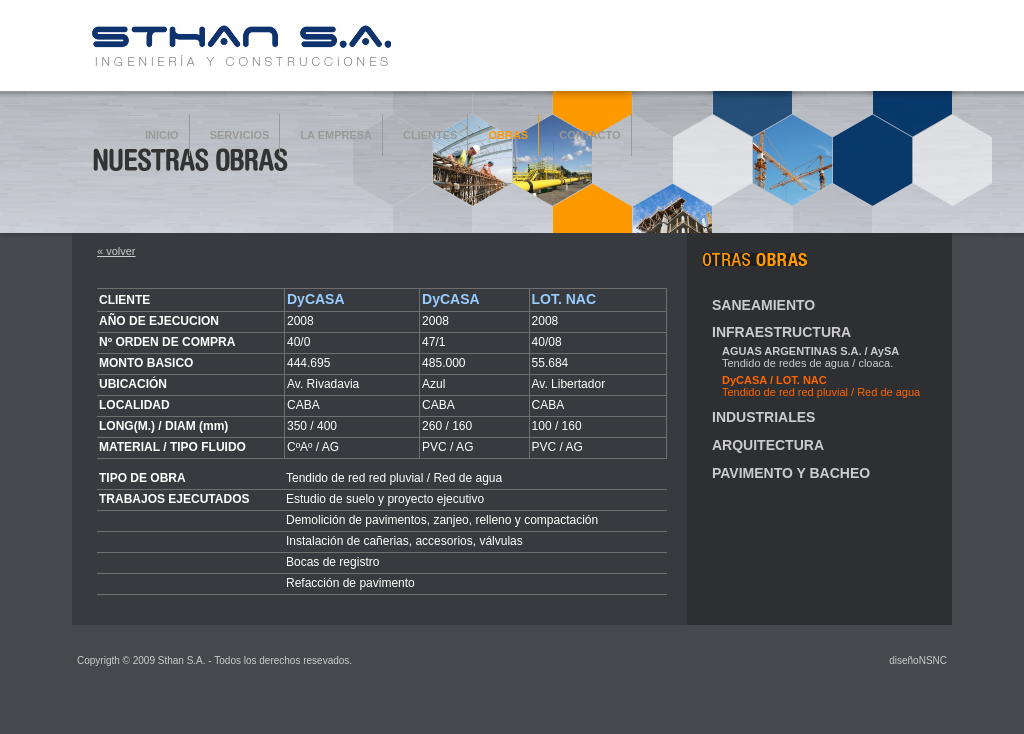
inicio (162, 135)
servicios (240, 135)
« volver (116, 251)
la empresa (336, 135)
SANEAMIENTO (763, 305)
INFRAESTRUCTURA (781, 332)
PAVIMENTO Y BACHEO (791, 473)
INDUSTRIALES (763, 417)
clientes (430, 135)
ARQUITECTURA (768, 445)
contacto (589, 135)
